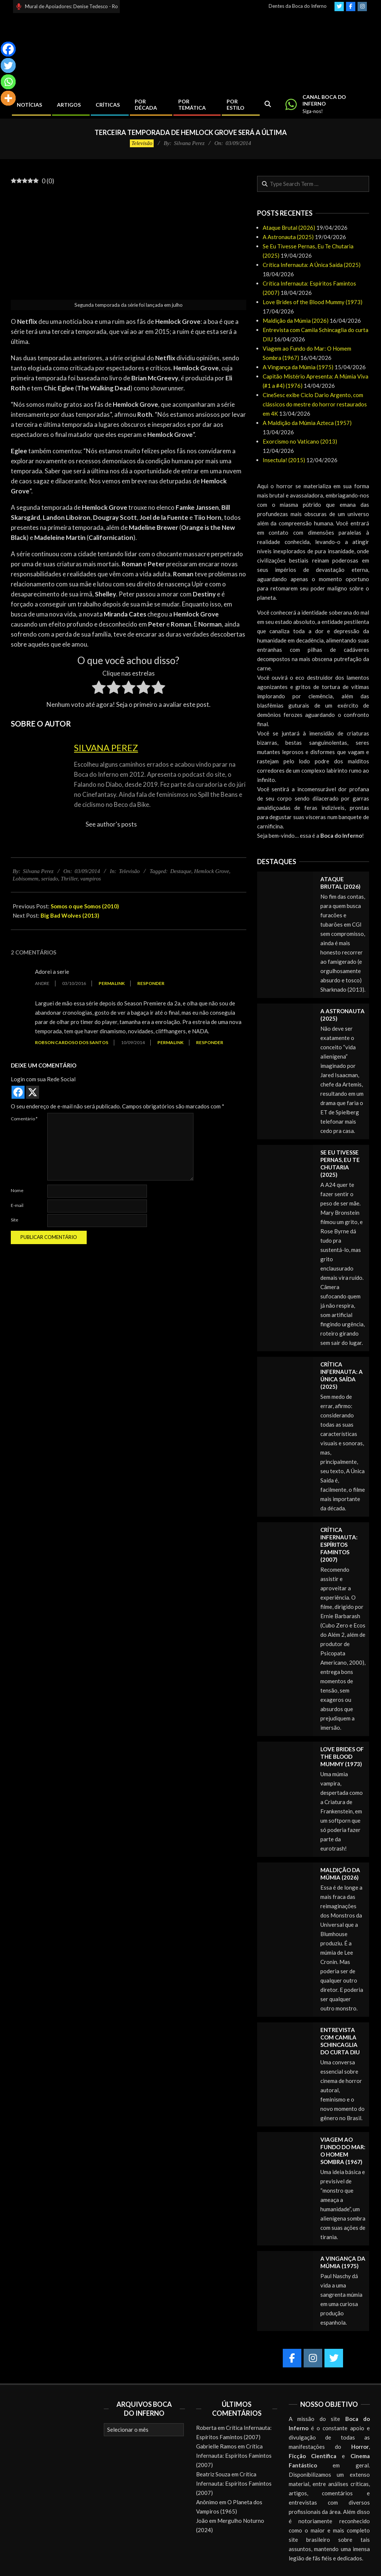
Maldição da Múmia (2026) (296, 320)
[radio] (99, 688)
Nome (17, 1190)
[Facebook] (8, 49)
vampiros (90, 879)
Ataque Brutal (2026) (289, 227)
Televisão (141, 143)
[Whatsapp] (8, 81)
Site (14, 1220)
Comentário (24, 1118)
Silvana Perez (106, 747)
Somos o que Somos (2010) (85, 906)
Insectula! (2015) (284, 460)
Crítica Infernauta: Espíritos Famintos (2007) (339, 1544)
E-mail (17, 1205)
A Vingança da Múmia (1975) (298, 367)
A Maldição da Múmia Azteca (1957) (307, 422)
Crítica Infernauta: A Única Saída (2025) (312, 264)
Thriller (69, 879)
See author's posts (111, 824)
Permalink (112, 983)
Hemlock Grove (211, 871)
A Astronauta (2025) (288, 237)
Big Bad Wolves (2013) (70, 915)
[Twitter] (8, 65)
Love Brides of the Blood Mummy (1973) (312, 302)
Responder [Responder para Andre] (150, 983)
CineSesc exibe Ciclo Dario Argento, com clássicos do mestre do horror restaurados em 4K (315, 404)
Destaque (180, 871)
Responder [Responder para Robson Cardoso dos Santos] (209, 1042)
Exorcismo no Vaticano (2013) (300, 441)
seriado (49, 879)
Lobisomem (25, 879)
